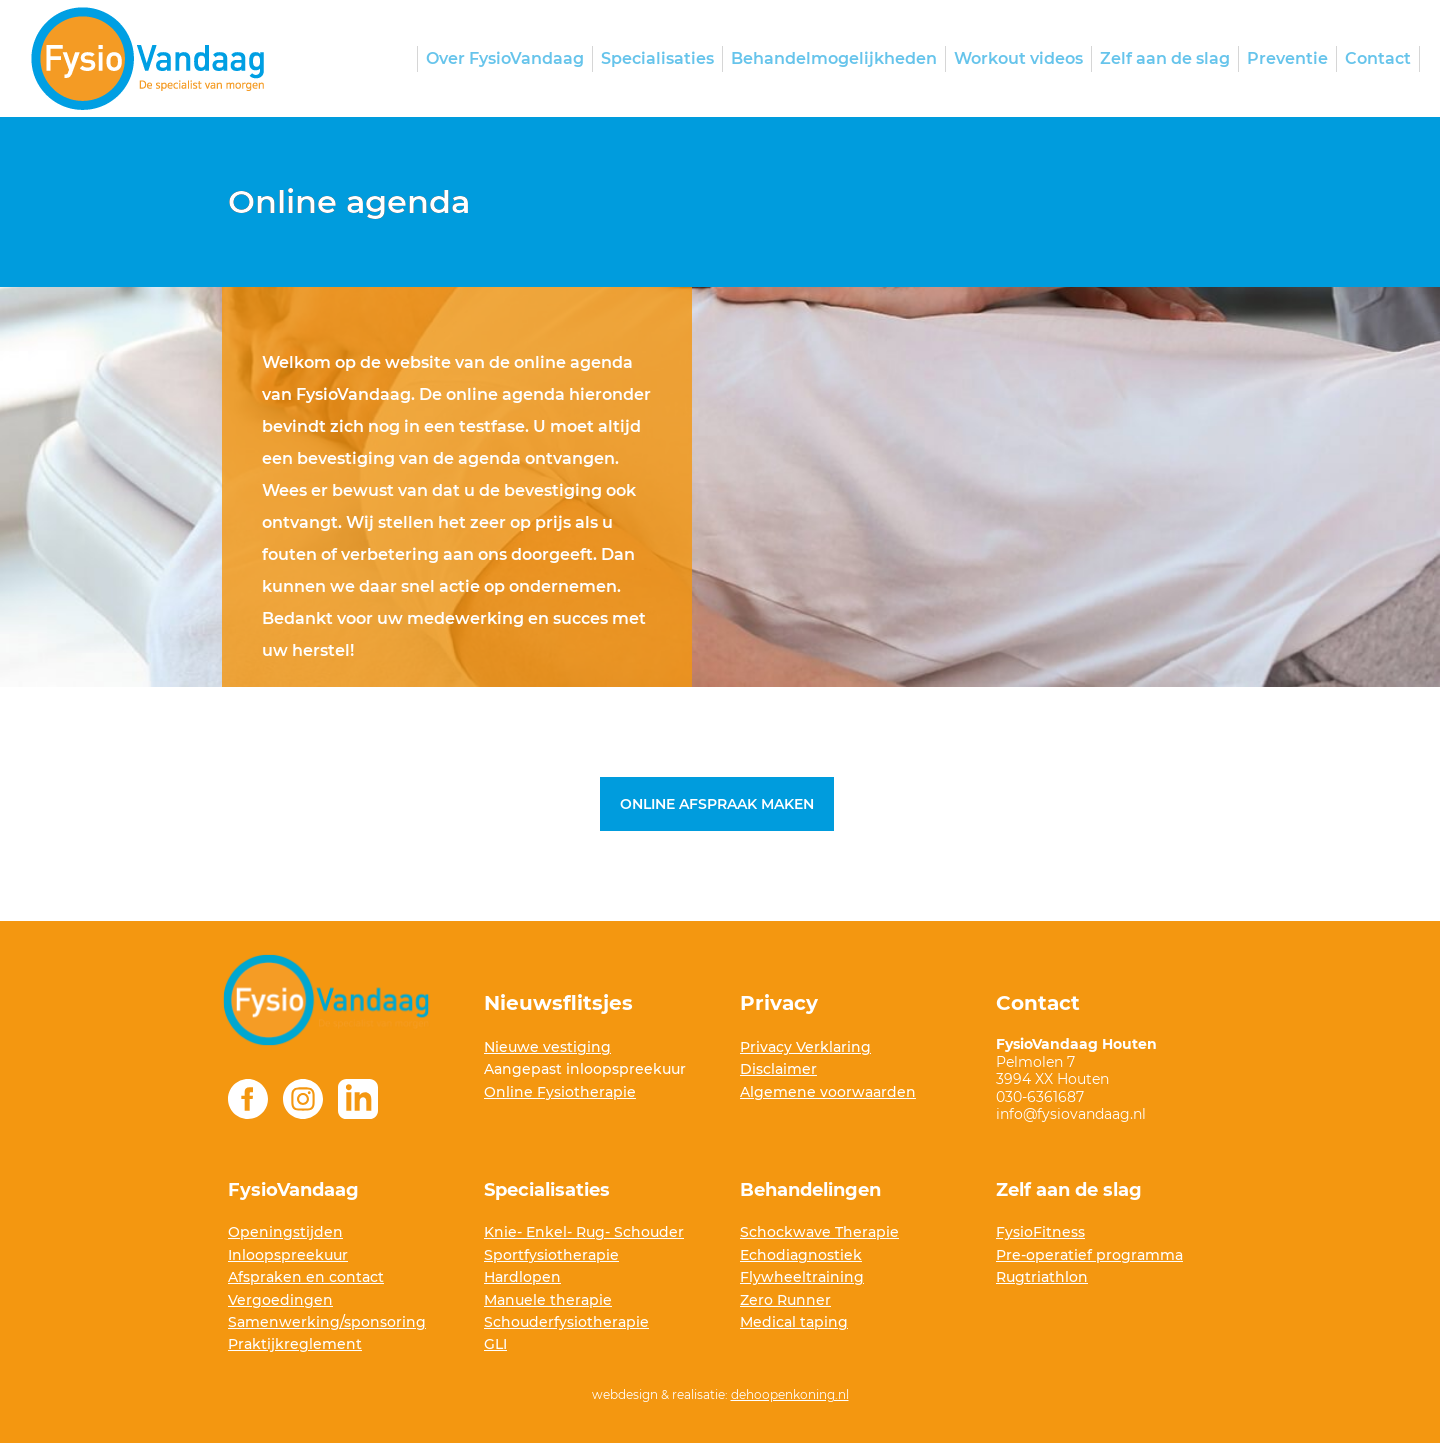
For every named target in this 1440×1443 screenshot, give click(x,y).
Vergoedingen (280, 1300)
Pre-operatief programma (1089, 1255)
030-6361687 (1042, 1097)
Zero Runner (785, 1300)
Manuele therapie (548, 1300)
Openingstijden (285, 1232)
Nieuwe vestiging (547, 1047)
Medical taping (794, 1322)
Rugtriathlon (1042, 1277)
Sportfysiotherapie (551, 1255)
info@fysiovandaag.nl (1071, 1114)
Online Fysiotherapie (560, 1092)
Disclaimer (778, 1069)
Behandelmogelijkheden (834, 58)
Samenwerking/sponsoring (327, 1322)
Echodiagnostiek (801, 1255)
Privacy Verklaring (805, 1047)
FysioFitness (1040, 1232)
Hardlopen (522, 1277)
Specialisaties (657, 58)
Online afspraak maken (717, 804)
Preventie (1287, 58)
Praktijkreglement (295, 1344)
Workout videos (1018, 58)
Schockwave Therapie (819, 1232)
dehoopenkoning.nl (790, 1394)
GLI (495, 1344)
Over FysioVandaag (505, 58)
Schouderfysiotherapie (566, 1322)
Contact (1378, 58)
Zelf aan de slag (1165, 58)
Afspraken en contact (306, 1277)
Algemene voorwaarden (828, 1092)
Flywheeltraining (802, 1277)
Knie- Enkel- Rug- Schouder (584, 1232)
